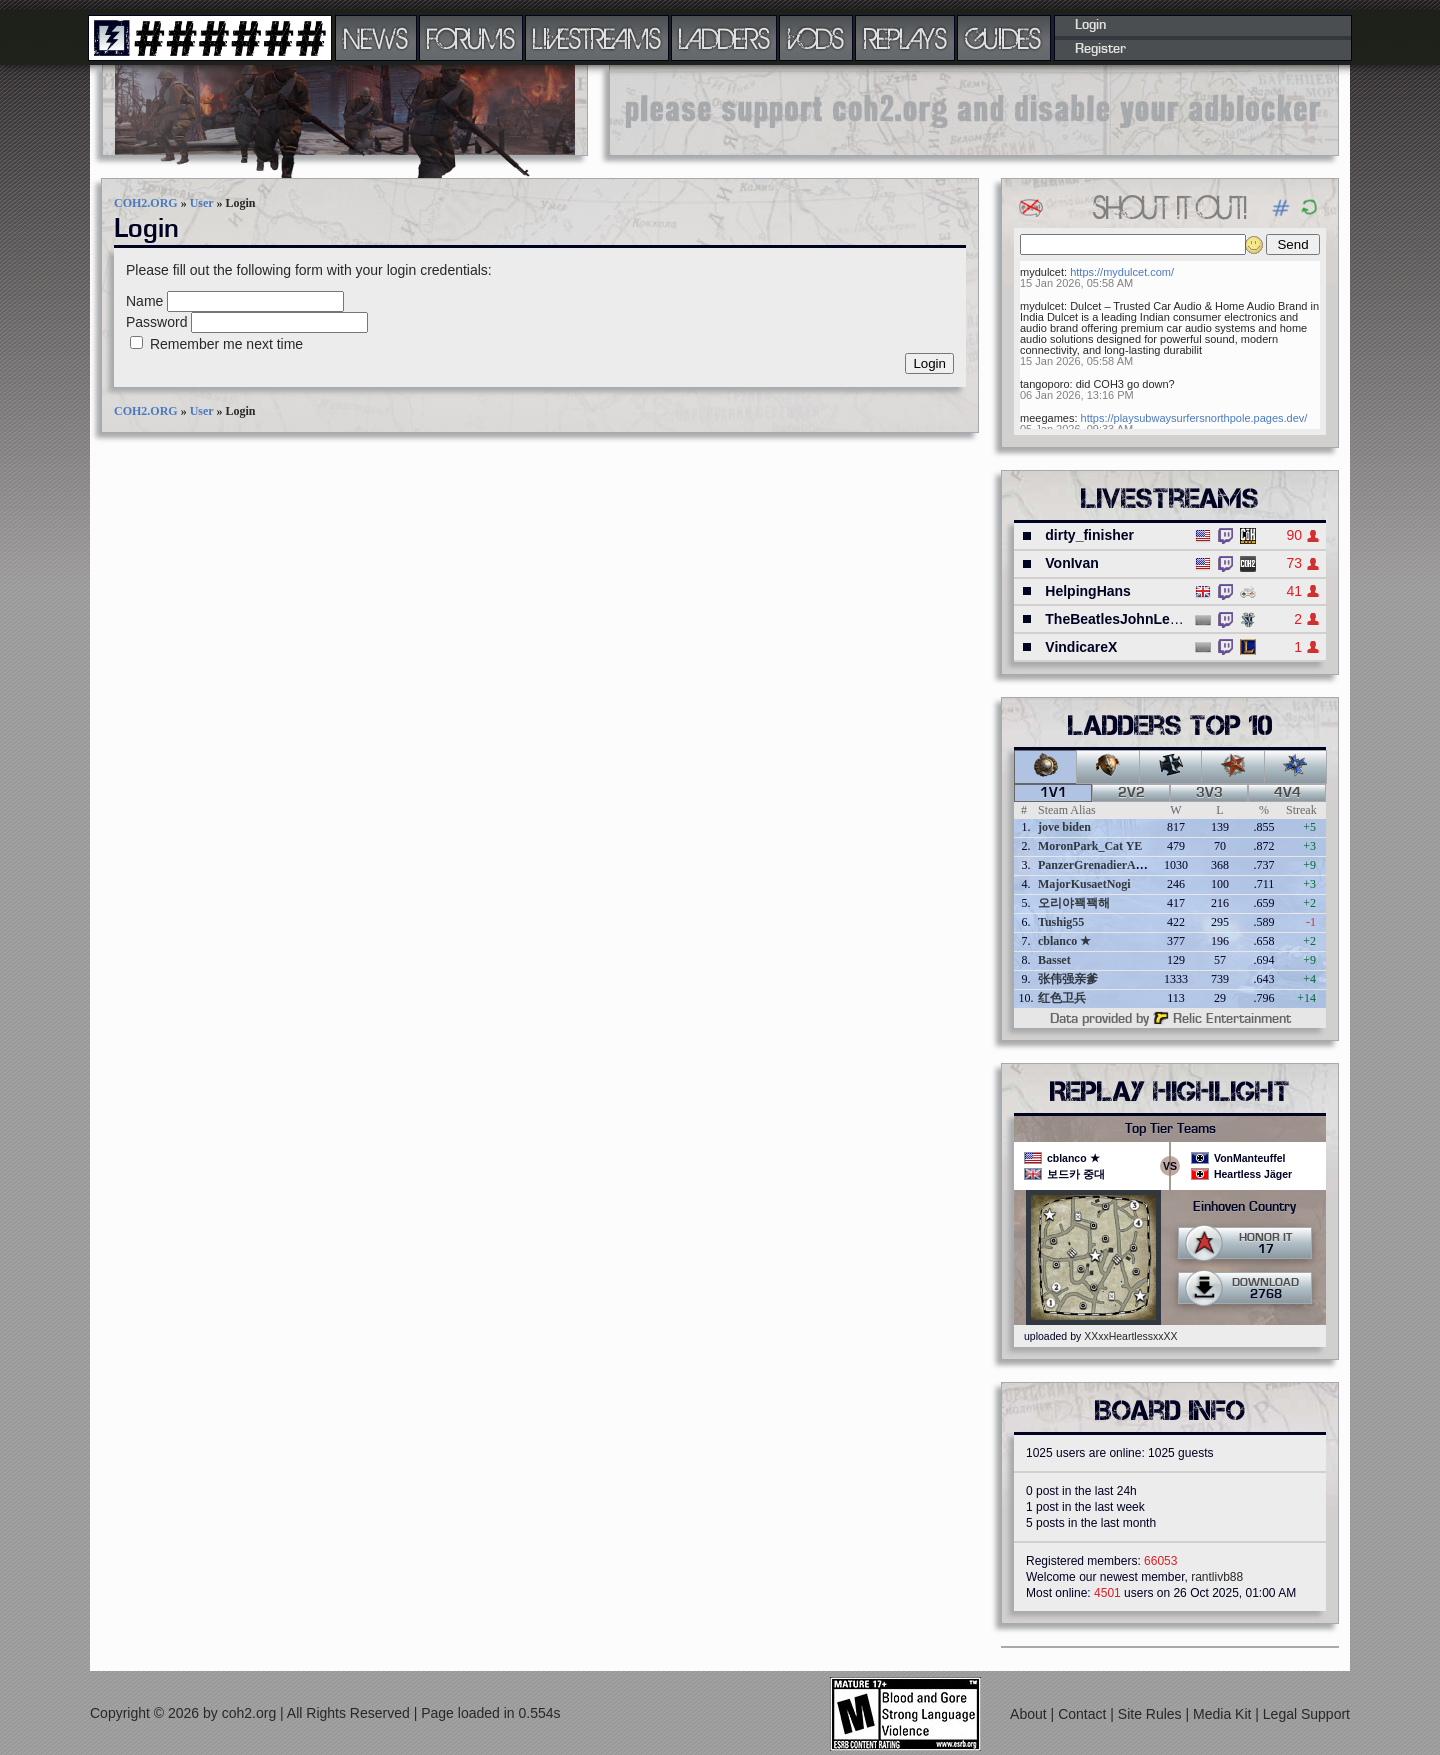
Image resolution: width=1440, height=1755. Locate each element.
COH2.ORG (146, 203)
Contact (1084, 1714)
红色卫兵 (1062, 998)
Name (144, 301)
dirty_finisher (1089, 535)
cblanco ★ (1064, 941)
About (1030, 1714)
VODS (816, 38)
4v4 (1287, 793)
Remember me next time (226, 344)
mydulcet (1042, 272)
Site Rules (1152, 1714)
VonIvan (1071, 563)
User (202, 203)
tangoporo (1045, 384)
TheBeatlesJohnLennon (1124, 619)
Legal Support (1306, 1714)
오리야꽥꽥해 (1074, 903)
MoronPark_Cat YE (1090, 846)
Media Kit (1224, 1714)
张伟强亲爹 (1068, 979)
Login (1090, 25)
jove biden (1064, 827)
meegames (1047, 418)
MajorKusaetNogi (1084, 884)
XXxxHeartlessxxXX (1130, 1336)
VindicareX (1081, 647)
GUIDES (1004, 38)
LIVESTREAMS (597, 38)
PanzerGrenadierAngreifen (1108, 865)
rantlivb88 (1217, 1577)
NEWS (376, 38)
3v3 (1209, 793)
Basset (1054, 960)
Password (156, 322)
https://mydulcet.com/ (1122, 272)
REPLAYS (905, 38)
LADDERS (724, 38)
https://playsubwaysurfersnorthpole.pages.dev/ (1194, 418)
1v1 (1053, 793)
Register (1100, 49)
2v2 (1131, 793)
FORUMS (471, 38)
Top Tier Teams (1170, 1129)
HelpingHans (1088, 591)
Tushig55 (1061, 922)
